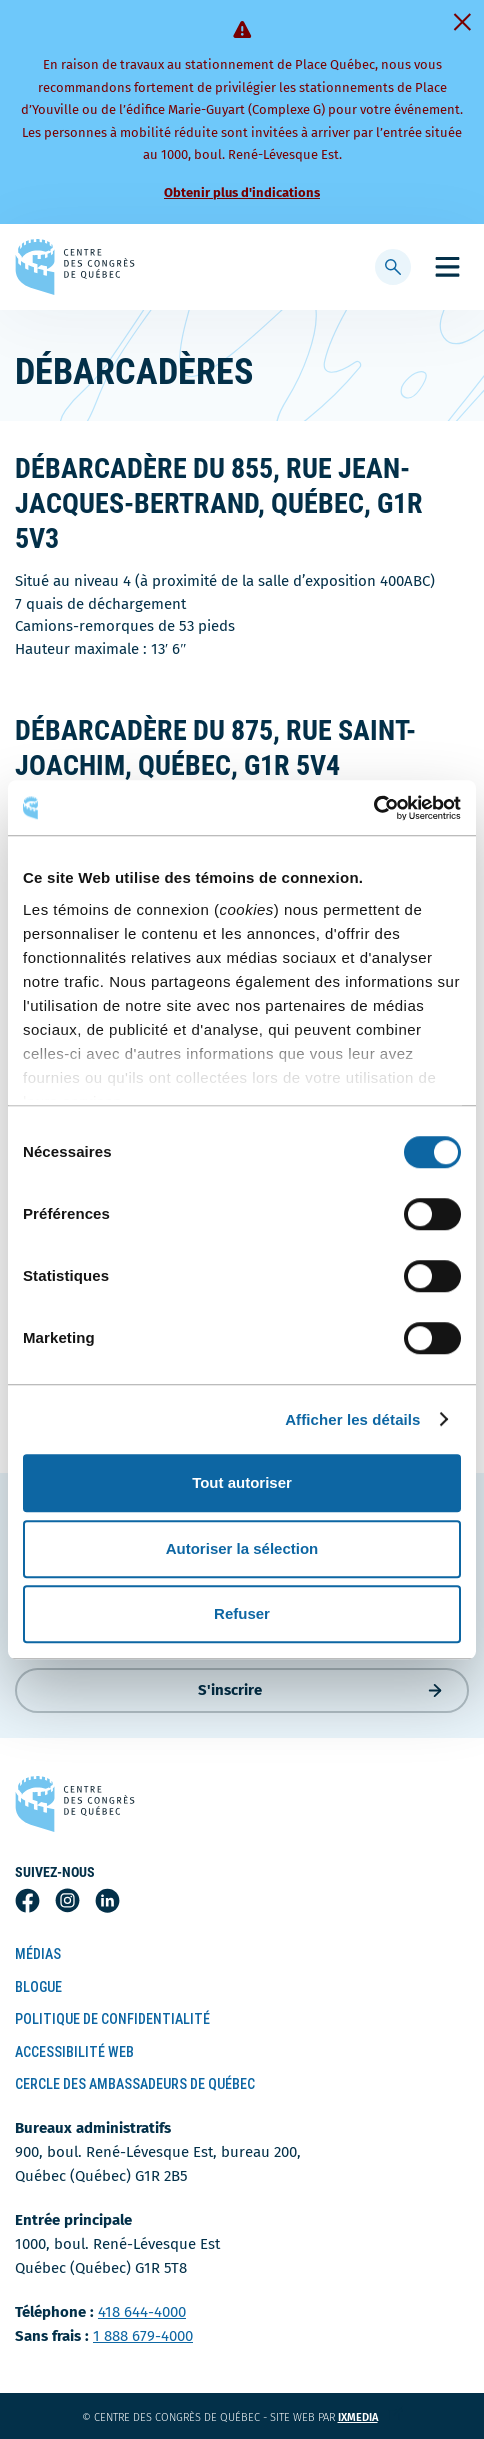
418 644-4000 (142, 2312)
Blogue (38, 1987)
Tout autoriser (242, 1482)
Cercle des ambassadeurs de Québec (135, 2084)
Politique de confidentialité (112, 2019)
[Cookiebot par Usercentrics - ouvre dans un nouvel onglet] (373, 808)
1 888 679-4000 (143, 2336)
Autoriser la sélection (242, 1548)
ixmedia (370, 2417)
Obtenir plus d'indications (242, 192)
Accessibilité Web (74, 2052)
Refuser (242, 1613)
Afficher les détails (352, 1419)
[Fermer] (462, 22)
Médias (38, 1954)
